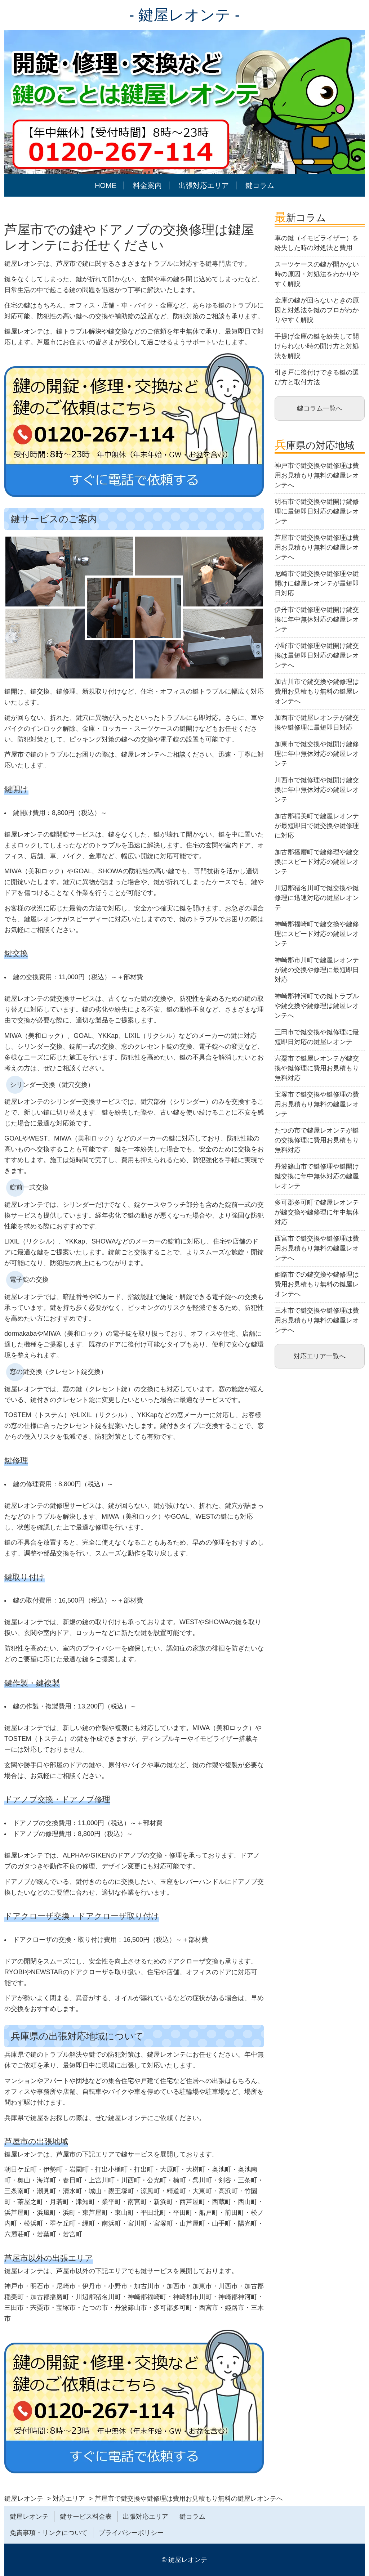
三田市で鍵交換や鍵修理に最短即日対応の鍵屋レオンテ (317, 1037)
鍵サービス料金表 (86, 2516)
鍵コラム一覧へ (319, 408)
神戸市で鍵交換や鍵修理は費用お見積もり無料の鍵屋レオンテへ (317, 475)
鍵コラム (259, 185)
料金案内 (147, 185)
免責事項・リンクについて (49, 2532)
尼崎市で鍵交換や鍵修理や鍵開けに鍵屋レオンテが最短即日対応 (317, 583)
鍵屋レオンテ (29, 2516)
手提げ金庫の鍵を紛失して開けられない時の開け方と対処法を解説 (317, 346)
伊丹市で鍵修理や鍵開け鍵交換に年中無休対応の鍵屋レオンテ (317, 619)
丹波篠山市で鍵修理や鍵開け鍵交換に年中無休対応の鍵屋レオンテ (317, 1176)
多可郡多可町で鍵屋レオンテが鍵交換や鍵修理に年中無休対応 (317, 1212)
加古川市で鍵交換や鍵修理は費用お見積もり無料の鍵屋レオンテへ (317, 691)
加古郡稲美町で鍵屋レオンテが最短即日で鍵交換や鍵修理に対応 (317, 825)
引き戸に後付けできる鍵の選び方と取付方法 (317, 377)
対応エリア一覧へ (320, 1356)
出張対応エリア (203, 185)
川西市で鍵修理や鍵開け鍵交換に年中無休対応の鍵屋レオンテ (317, 789)
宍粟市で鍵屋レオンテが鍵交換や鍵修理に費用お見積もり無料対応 (317, 1068)
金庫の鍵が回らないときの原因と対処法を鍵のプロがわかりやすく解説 (317, 310)
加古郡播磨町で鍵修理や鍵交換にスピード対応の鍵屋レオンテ (317, 861)
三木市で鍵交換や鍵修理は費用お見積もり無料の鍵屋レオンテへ (317, 1320)
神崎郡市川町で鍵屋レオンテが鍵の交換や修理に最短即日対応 (317, 970)
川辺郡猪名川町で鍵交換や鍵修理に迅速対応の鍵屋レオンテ (317, 897)
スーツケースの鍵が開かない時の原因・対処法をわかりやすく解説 (317, 274)
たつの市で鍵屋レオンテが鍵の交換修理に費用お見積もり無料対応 (317, 1140)
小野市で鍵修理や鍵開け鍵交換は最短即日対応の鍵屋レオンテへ (317, 655)
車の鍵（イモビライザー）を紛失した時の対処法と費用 (317, 242)
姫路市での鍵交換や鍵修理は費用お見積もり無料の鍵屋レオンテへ (317, 1284)
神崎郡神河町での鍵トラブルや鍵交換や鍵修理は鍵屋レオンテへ (317, 1006)
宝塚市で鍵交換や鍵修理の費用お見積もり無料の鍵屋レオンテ (317, 1104)
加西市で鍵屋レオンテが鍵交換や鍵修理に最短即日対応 (317, 722)
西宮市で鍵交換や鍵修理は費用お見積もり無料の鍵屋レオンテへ (317, 1248)
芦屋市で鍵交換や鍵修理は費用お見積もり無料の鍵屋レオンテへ (317, 547)
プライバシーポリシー (131, 2532)
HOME (105, 185)
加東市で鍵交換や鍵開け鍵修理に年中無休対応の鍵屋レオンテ (317, 753)
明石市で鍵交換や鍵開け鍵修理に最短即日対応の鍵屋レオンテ (317, 511)
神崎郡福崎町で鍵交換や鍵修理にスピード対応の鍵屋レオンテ (317, 933)
